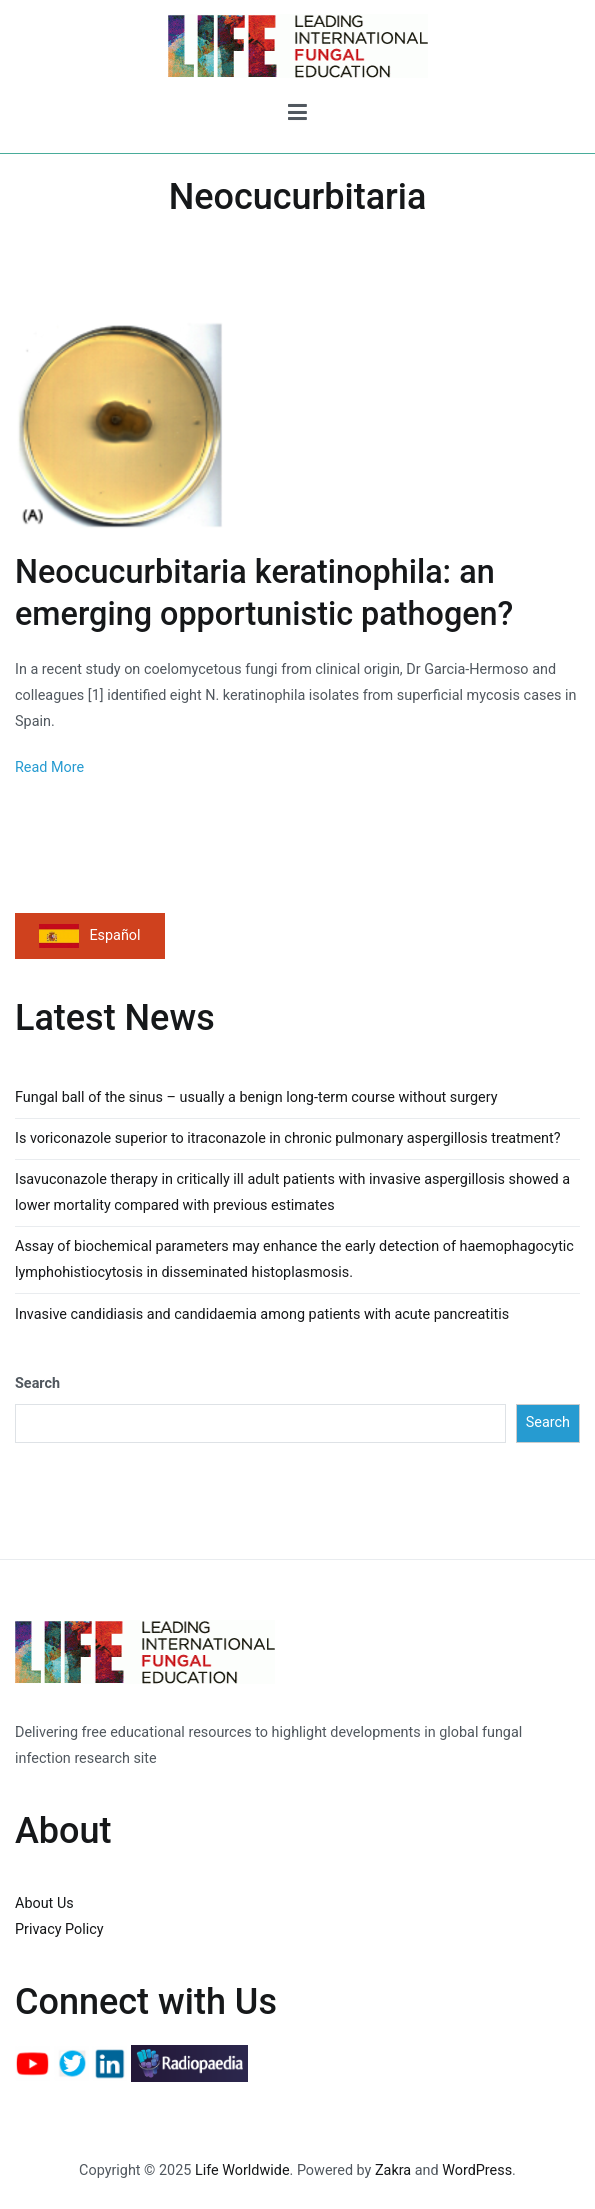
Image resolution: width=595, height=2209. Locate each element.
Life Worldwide (242, 2170)
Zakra (393, 2170)
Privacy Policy (59, 1929)
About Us (44, 1903)
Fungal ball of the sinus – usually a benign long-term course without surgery (256, 1097)
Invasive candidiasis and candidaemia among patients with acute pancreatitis (262, 1314)
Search (37, 1383)
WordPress (477, 2170)
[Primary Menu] (297, 116)
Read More (49, 767)
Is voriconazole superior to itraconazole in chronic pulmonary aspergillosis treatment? (288, 1138)
